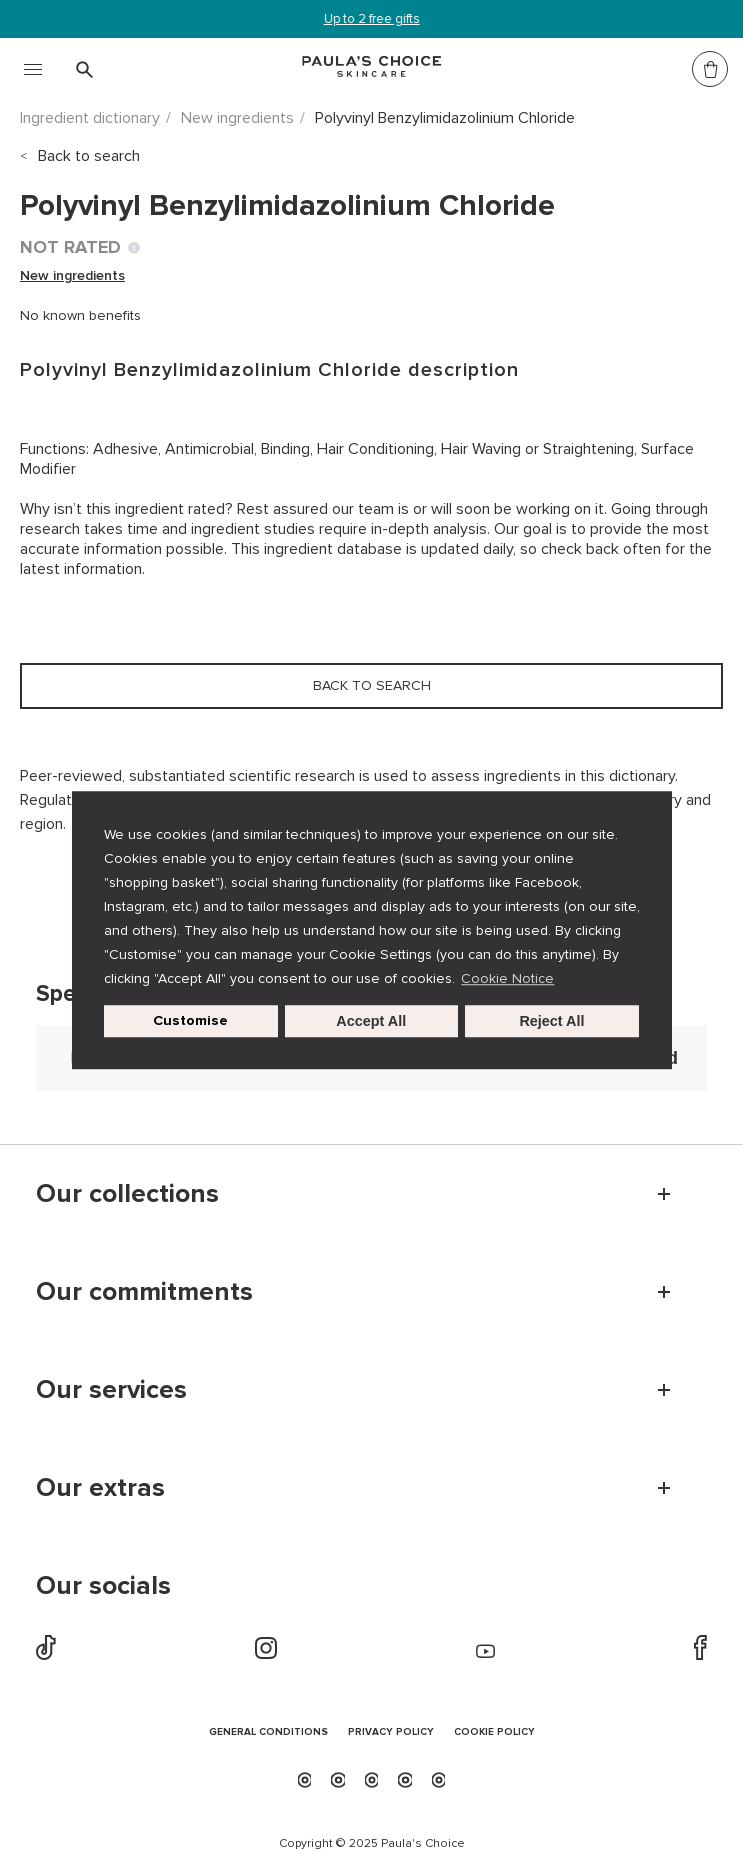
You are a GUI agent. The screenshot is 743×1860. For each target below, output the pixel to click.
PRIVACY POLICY (391, 1732)
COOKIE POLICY (494, 1732)
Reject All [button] (551, 1021)
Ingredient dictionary (90, 118)
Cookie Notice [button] (507, 978)
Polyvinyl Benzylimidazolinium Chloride (445, 118)
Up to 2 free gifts (372, 19)
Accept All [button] (371, 1021)
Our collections (127, 1194)
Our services (111, 1390)
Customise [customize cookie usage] (190, 1020)
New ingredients (237, 118)
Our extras (100, 1488)
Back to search (89, 156)
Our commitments (144, 1292)
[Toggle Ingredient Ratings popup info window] (134, 248)
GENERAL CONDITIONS (268, 1732)
